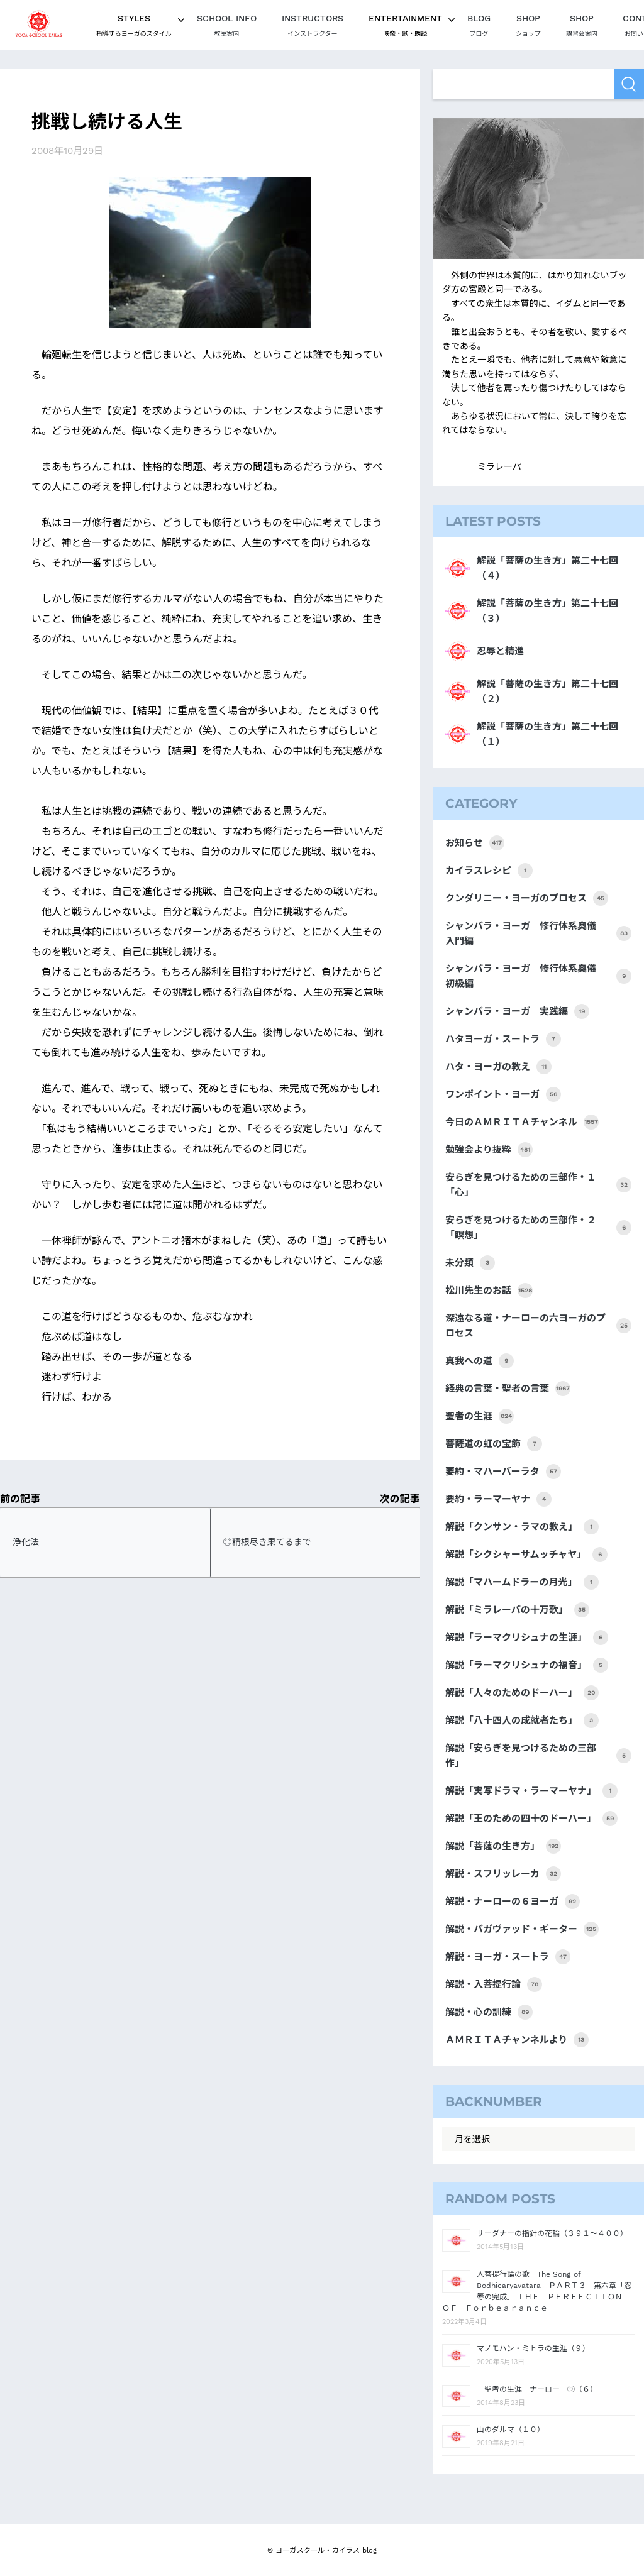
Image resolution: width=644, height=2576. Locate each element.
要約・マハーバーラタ (503, 1471)
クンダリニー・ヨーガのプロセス (526, 898)
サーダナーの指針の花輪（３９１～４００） (552, 2233)
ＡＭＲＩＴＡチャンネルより (517, 2039)
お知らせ (474, 842)
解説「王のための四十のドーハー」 (531, 1818)
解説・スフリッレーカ (503, 1873)
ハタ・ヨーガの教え (498, 1066)
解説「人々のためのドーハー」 (522, 1692)
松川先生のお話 (489, 1290)
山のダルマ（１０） (511, 2429)
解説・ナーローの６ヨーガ (512, 1901)
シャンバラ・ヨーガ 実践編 (517, 1011)
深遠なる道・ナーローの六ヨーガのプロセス (538, 1326)
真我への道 (479, 1360)
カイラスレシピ (489, 870)
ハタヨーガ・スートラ (503, 1039)
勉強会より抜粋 (489, 1149)
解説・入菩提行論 (493, 1984)
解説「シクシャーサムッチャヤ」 (526, 1554)
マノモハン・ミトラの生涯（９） (533, 2348)
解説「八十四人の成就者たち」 (522, 1720)
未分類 (470, 1262)
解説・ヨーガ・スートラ (507, 1956)
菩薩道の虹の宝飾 (493, 1443)
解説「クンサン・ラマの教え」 (522, 1526)
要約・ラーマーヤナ (498, 1499)
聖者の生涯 (479, 1416)
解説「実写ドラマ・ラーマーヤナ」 (531, 1790)
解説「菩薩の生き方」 (503, 1846)
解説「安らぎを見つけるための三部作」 (538, 1755)
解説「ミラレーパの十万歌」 (517, 1609)
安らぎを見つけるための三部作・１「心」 (538, 1185)
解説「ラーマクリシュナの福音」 (526, 1665)
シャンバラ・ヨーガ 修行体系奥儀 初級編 (538, 976)
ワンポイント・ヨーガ (503, 1094)
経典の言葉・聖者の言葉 (507, 1388)
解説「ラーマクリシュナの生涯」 (526, 1637)
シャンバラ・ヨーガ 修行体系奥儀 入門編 (538, 933)
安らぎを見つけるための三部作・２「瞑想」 (538, 1227)
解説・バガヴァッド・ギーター (522, 1929)
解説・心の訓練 (489, 2012)
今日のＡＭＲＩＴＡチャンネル (522, 1122)
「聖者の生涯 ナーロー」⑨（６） (537, 2389)
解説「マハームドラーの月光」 (522, 1582)
